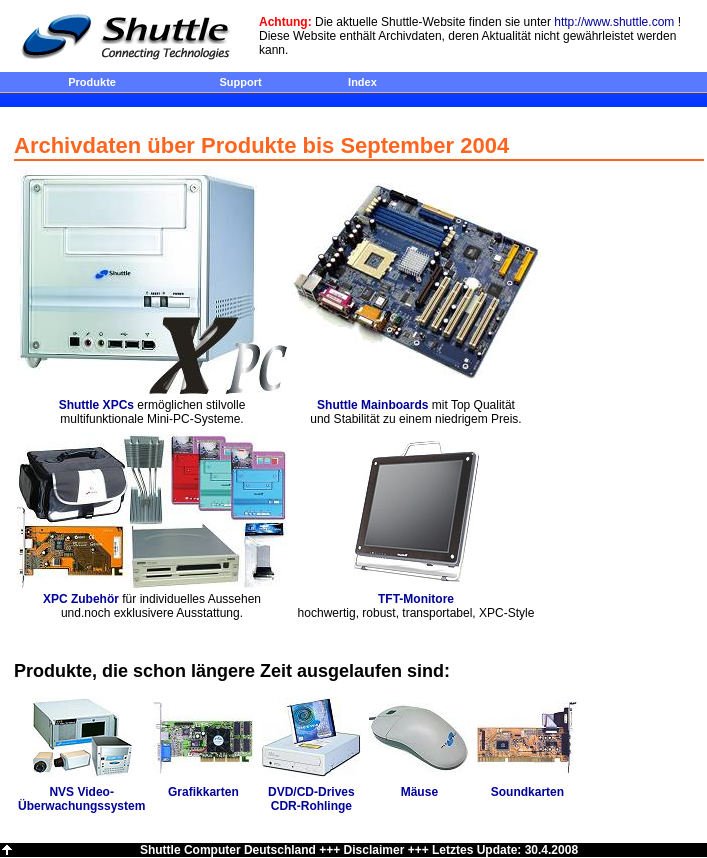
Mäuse (419, 792)
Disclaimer (374, 850)
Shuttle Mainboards (372, 405)
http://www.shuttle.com (614, 22)
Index (362, 82)
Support (240, 82)
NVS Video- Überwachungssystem (81, 799)
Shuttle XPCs (96, 405)
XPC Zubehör (81, 599)
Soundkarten (527, 792)
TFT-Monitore (416, 599)
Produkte (92, 82)
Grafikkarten (203, 792)
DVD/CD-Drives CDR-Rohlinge (311, 799)
